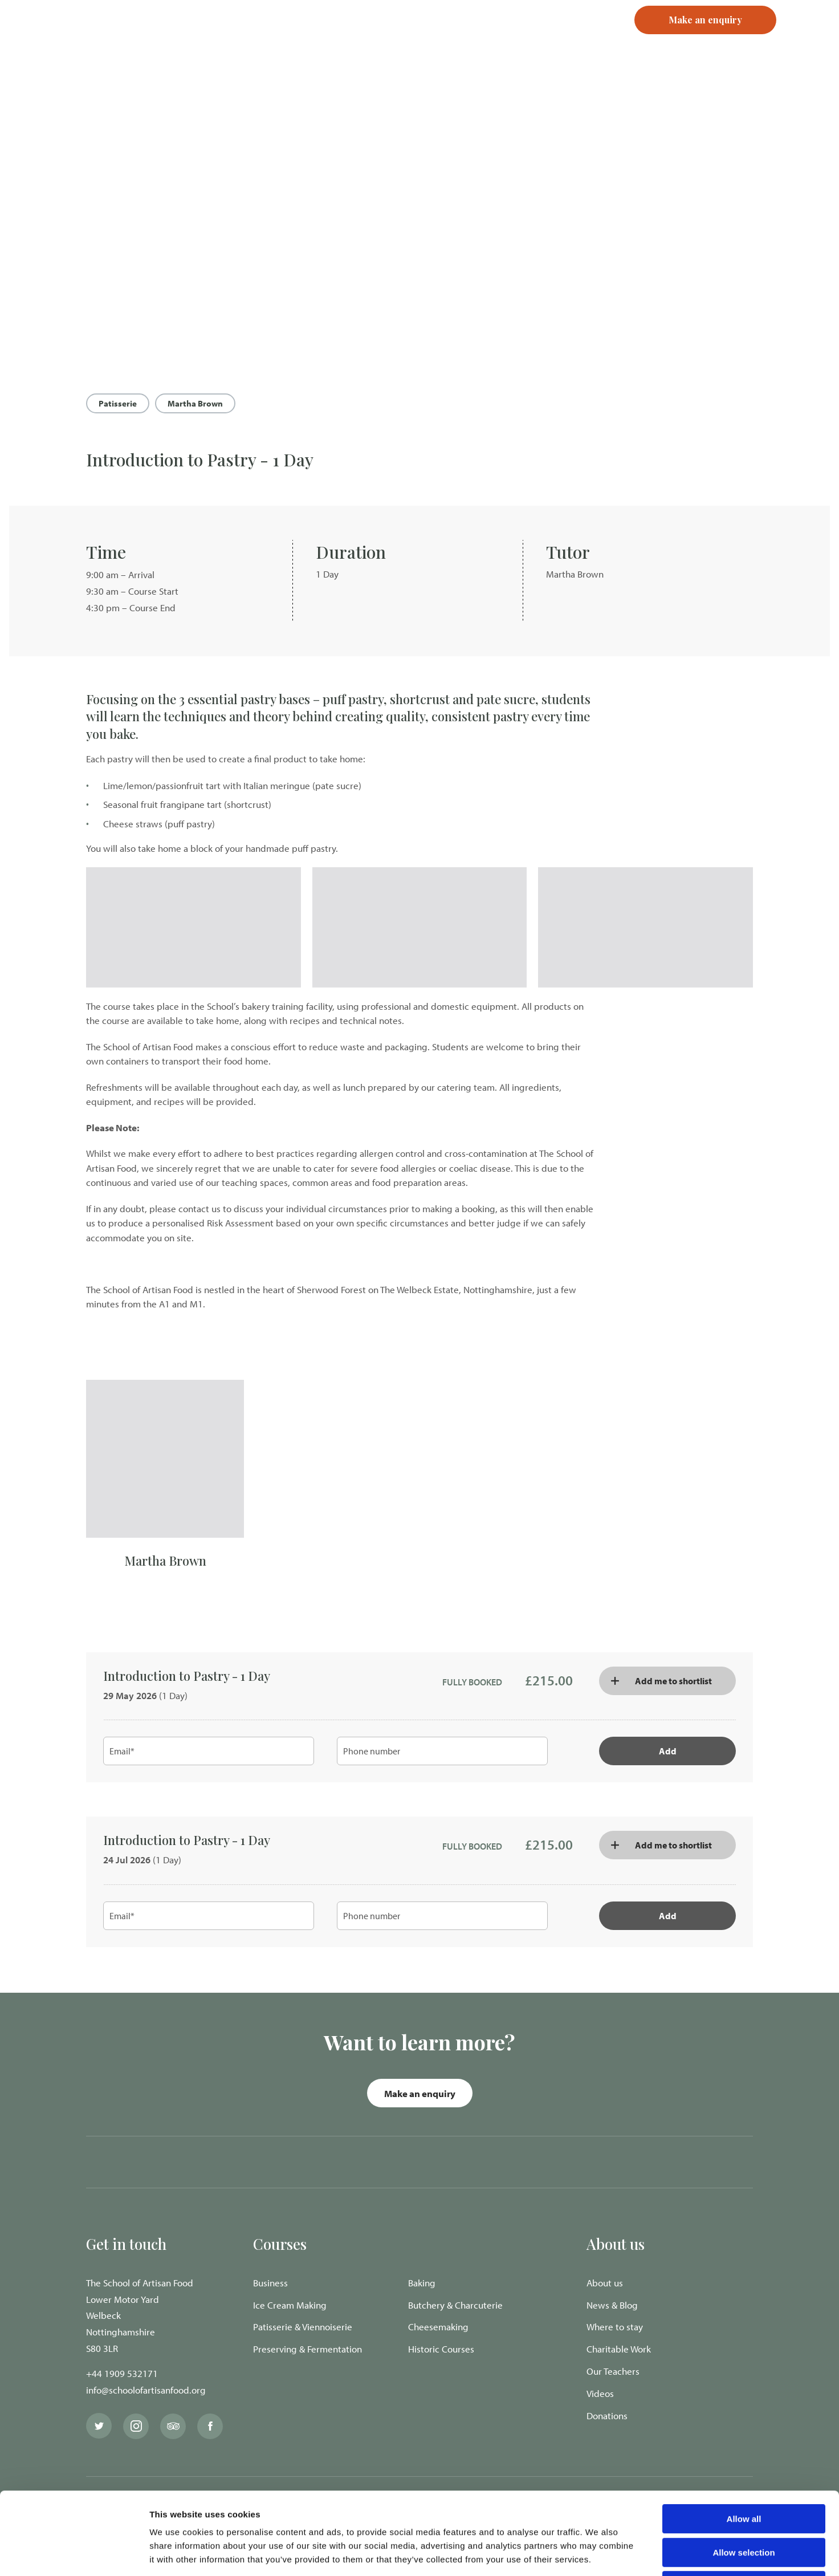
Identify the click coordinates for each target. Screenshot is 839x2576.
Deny (744, 2503)
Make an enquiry (419, 2093)
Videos (600, 2393)
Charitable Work (619, 2349)
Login (509, 40)
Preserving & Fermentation (307, 2349)
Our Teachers (613, 2371)
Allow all (744, 2436)
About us (605, 2283)
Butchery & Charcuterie (455, 2305)
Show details (598, 2553)
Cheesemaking (438, 2327)
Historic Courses (441, 2349)
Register (557, 40)
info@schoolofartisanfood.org (146, 2390)
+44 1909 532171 (122, 2373)
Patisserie (118, 403)
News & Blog (612, 2305)
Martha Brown (195, 403)
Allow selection (743, 2470)
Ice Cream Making (290, 2305)
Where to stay (615, 2327)
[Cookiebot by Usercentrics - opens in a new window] (74, 2553)
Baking (421, 2283)
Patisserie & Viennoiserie (302, 2327)
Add (668, 1751)
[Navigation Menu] (807, 40)
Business (270, 2283)
